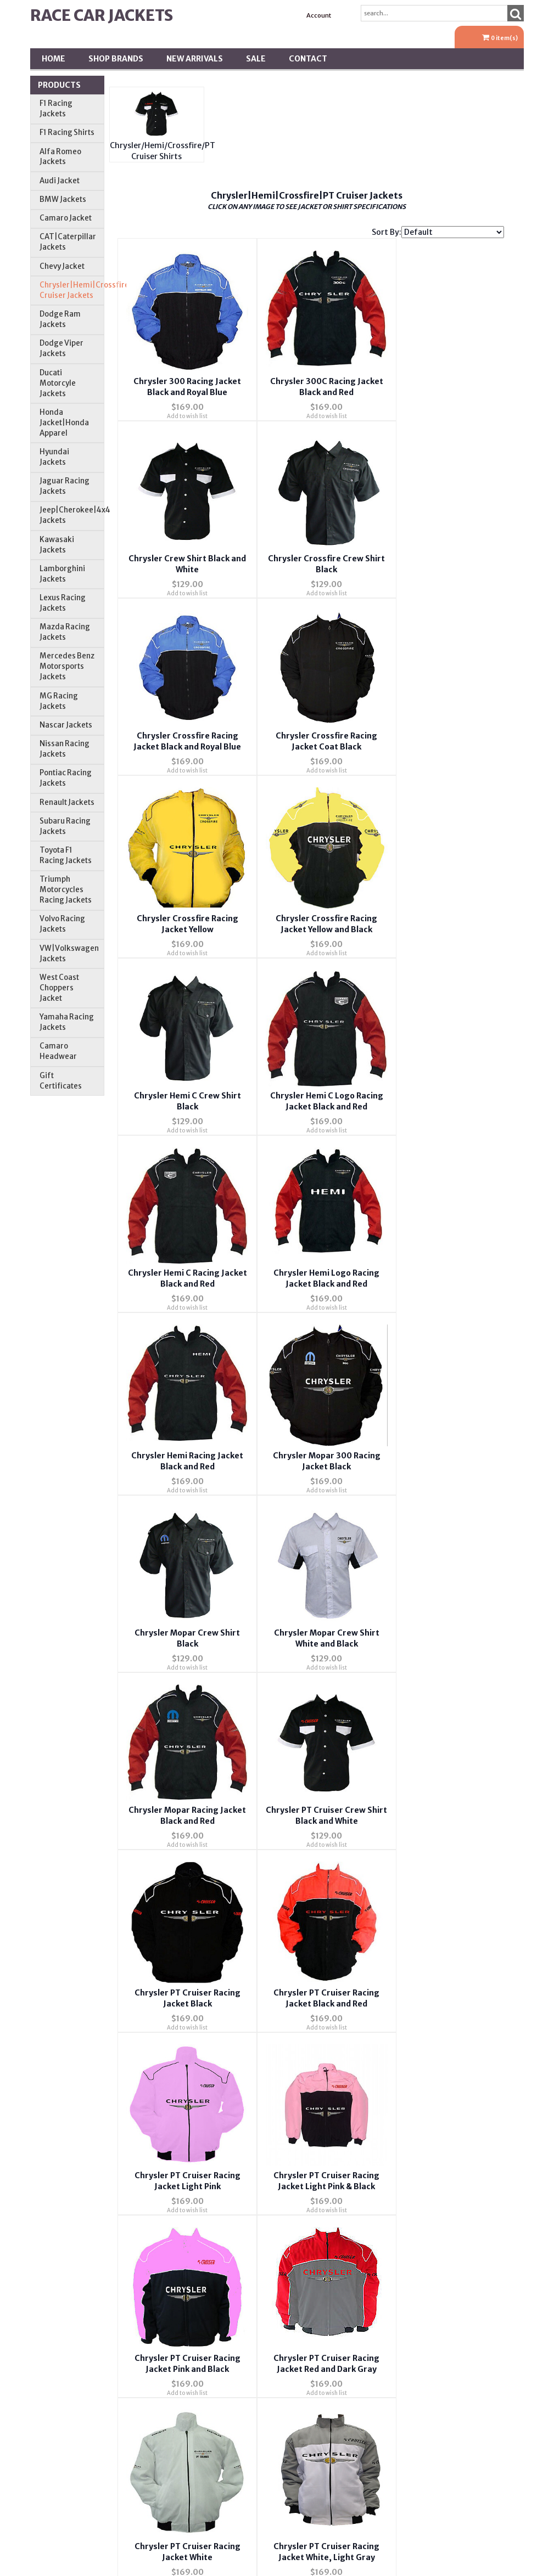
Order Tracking (398, 2141)
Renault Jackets (67, 802)
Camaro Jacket (66, 218)
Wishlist (397, 2078)
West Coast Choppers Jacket (59, 988)
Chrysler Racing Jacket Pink (182, 1917)
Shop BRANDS (115, 59)
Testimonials (235, 2204)
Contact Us (235, 2109)
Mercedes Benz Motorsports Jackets (67, 666)
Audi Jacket (60, 180)
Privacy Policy (235, 2173)
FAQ (235, 2141)
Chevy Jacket (62, 266)
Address (398, 2173)
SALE (256, 59)
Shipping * (397, 2204)
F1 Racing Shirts (67, 132)
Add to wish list (181, 404)
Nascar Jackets (66, 725)
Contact (308, 59)
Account (318, 15)
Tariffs (398, 2236)
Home (53, 59)
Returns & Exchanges (235, 2236)
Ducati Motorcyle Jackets (58, 383)
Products (59, 85)
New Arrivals (194, 59)
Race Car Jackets (101, 15)
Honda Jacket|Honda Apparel (64, 423)
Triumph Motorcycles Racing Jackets (66, 890)
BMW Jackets (63, 199)
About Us (235, 2078)
